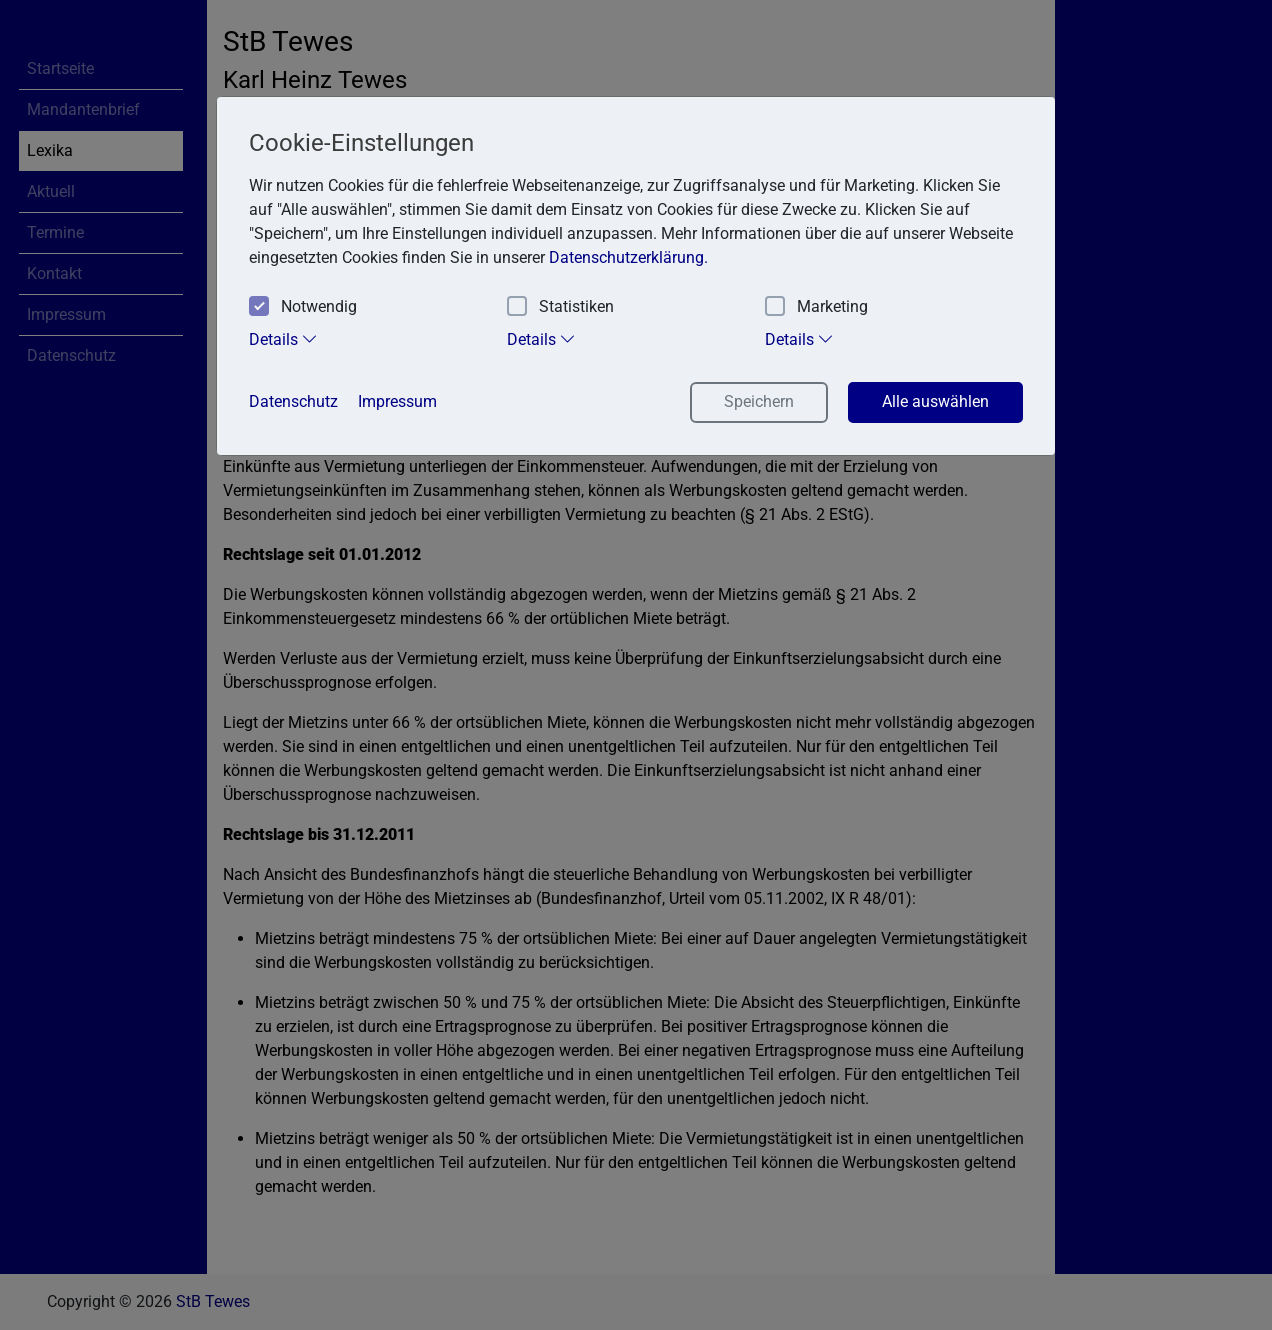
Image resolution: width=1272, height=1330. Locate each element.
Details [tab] (283, 339)
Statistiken (560, 307)
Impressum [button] (397, 401)
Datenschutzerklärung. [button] (628, 257)
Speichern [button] (759, 401)
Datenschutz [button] (293, 401)
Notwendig (303, 307)
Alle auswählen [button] (935, 401)
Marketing (816, 307)
